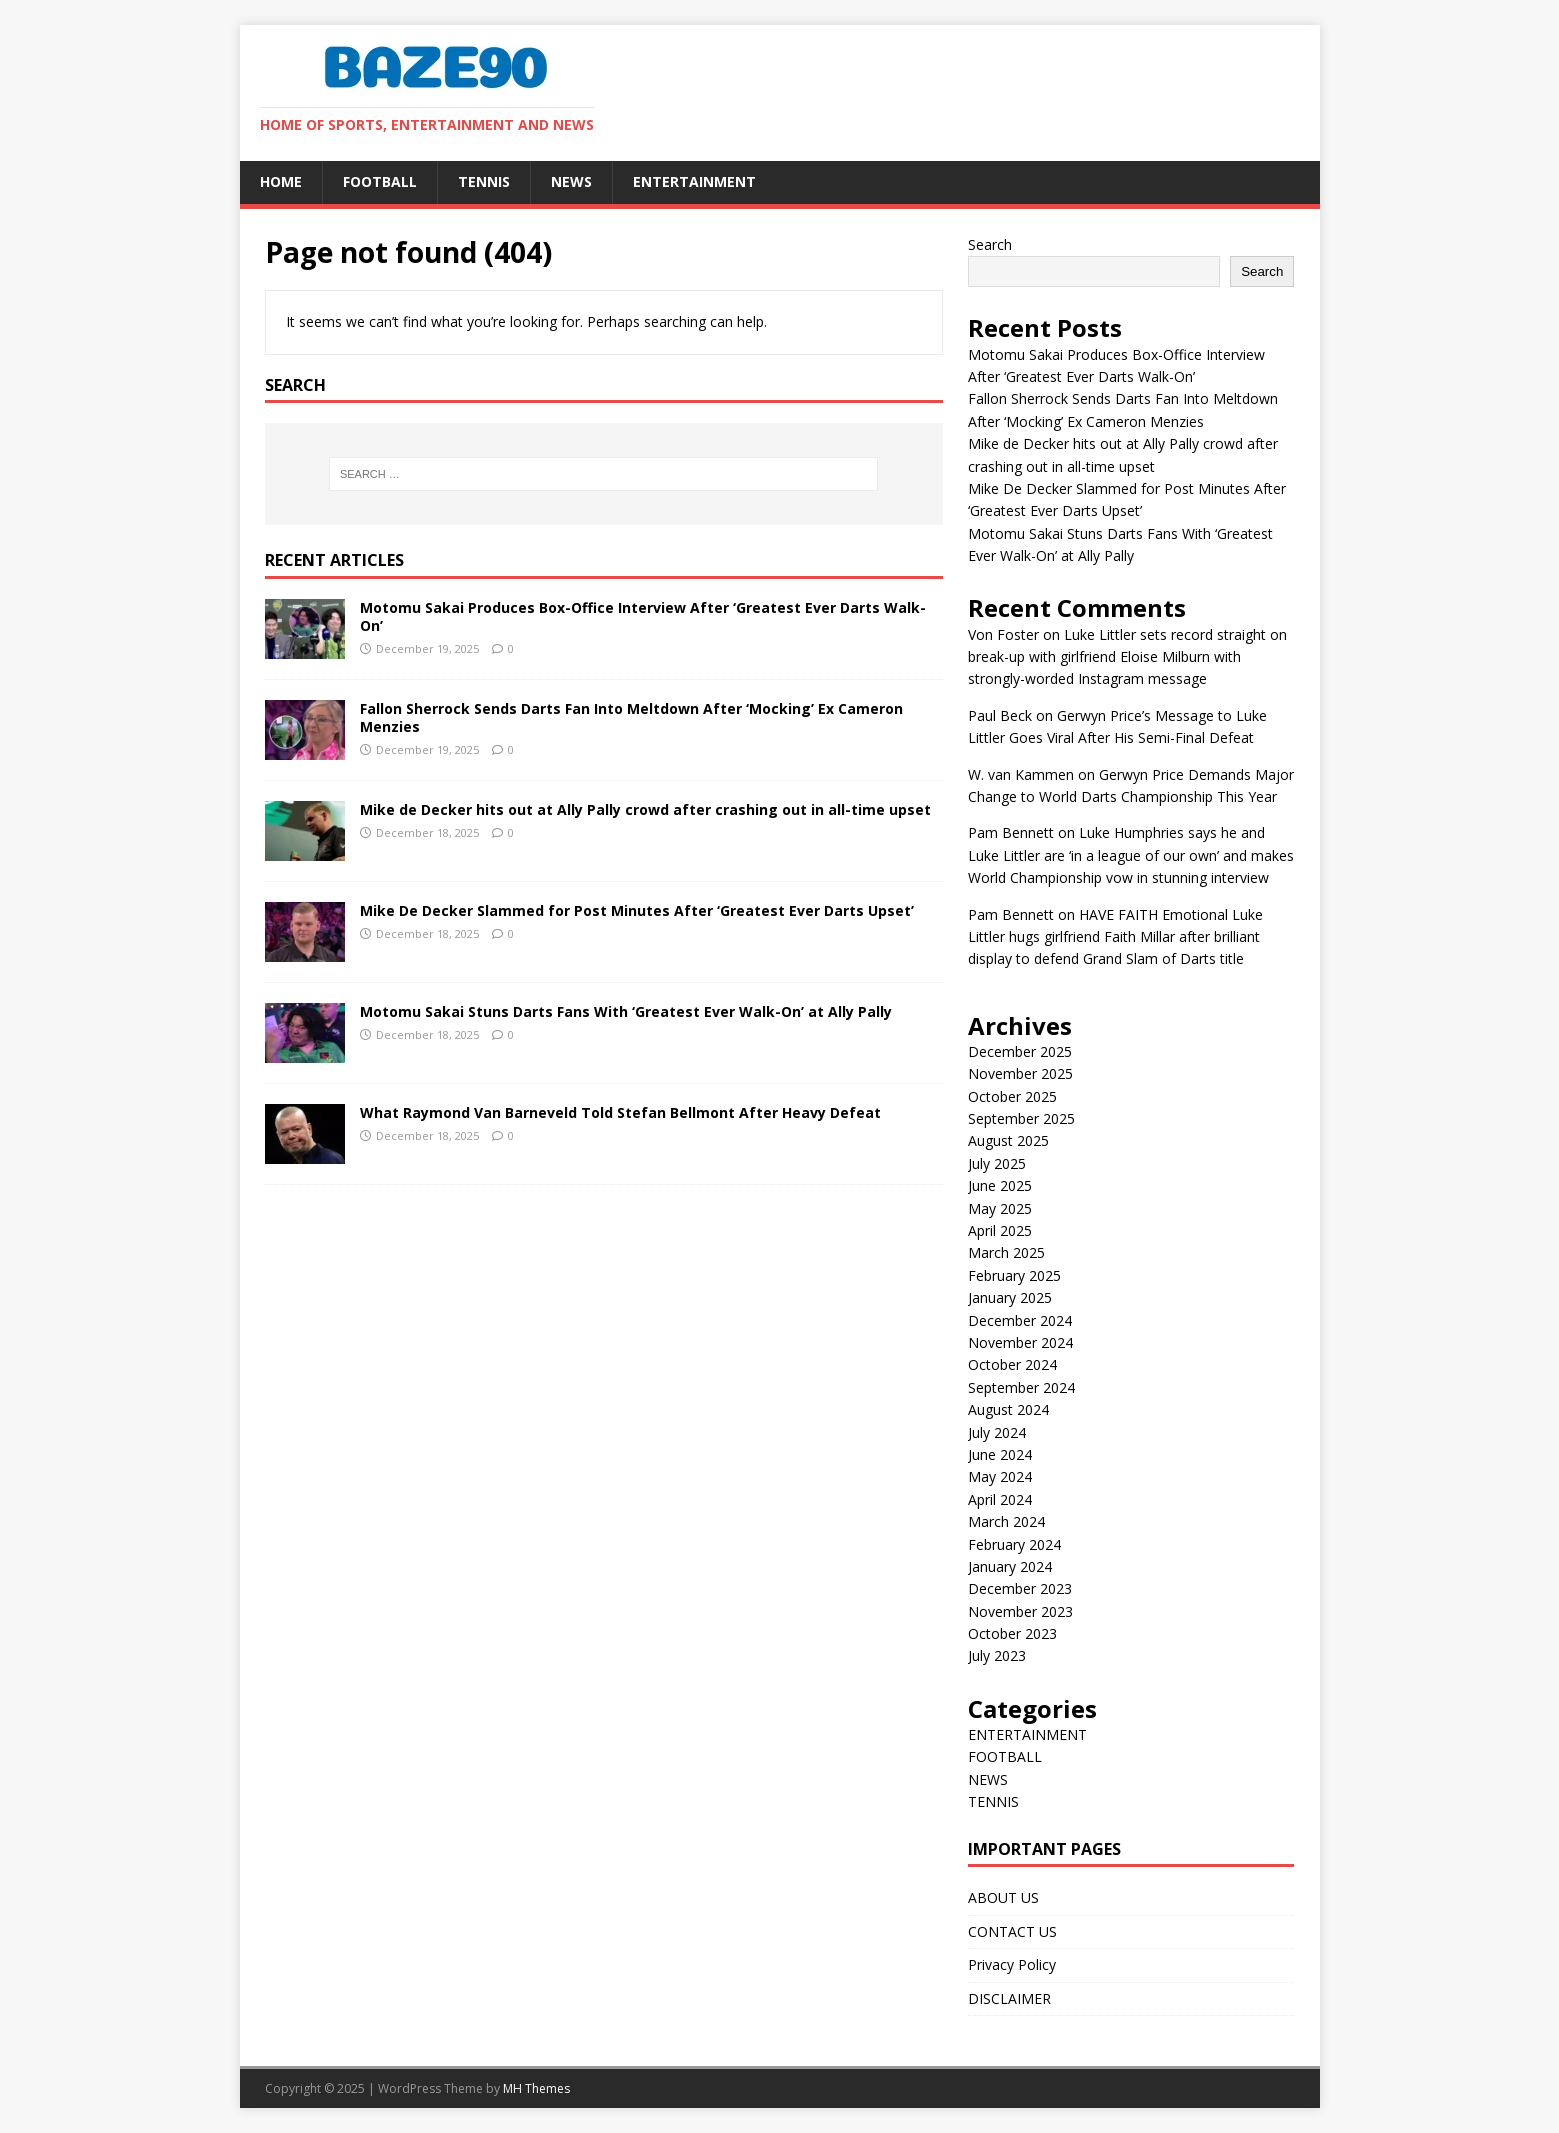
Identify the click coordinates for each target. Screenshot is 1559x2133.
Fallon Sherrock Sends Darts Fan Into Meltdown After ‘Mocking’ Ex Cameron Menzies (631, 717)
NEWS (571, 181)
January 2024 (1010, 1566)
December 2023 (1020, 1588)
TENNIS (484, 181)
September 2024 (1021, 1387)
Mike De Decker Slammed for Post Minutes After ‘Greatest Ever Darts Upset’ (637, 910)
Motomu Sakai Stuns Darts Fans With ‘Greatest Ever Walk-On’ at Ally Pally (626, 1011)
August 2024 (1008, 1409)
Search (990, 244)
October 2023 (1012, 1633)
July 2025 (997, 1163)
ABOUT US (1003, 1897)
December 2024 (1020, 1320)
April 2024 (1000, 1499)
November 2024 (1020, 1342)
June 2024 (1000, 1454)
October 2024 (1012, 1364)
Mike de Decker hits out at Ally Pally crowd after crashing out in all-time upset (645, 809)
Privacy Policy (1012, 1964)
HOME (281, 181)
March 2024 (1006, 1521)
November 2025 (1020, 1073)
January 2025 (1010, 1297)
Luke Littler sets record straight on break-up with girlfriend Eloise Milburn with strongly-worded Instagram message (1127, 657)
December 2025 (1020, 1051)
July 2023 (997, 1655)
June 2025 (1000, 1185)
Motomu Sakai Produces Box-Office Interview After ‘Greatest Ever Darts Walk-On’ (643, 616)
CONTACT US (1012, 1931)
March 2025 (1006, 1252)
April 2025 (1000, 1230)
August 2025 (1008, 1140)
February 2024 (1014, 1544)
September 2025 (1021, 1118)
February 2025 (1014, 1275)
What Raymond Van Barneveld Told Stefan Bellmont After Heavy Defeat (620, 1112)
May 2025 (1000, 1208)
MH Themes (536, 2088)
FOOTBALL (380, 181)
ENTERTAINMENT (694, 181)
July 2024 (997, 1432)
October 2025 (1012, 1096)
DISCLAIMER (1009, 1998)
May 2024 (1000, 1476)
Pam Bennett (1011, 832)
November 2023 (1020, 1611)
